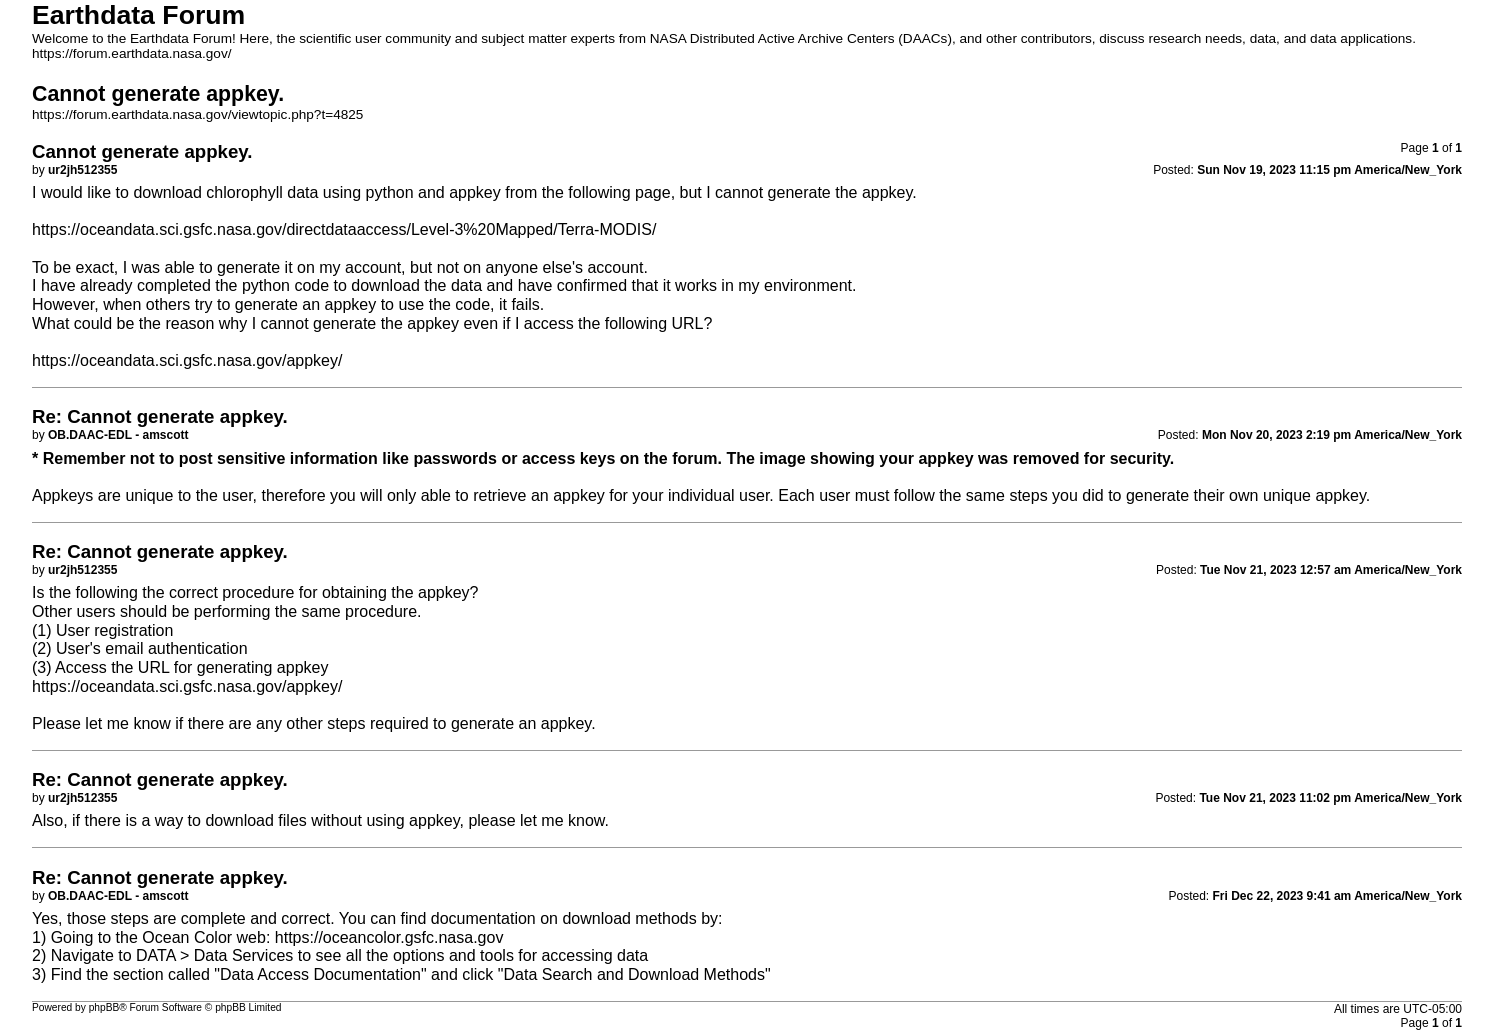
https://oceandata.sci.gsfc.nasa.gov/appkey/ (187, 360)
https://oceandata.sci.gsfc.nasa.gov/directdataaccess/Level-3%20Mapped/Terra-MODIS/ (344, 229)
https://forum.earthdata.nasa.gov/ (132, 53)
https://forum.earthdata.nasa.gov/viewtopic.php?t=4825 (197, 114)
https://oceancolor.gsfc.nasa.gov (389, 937)
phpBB (104, 1007)
